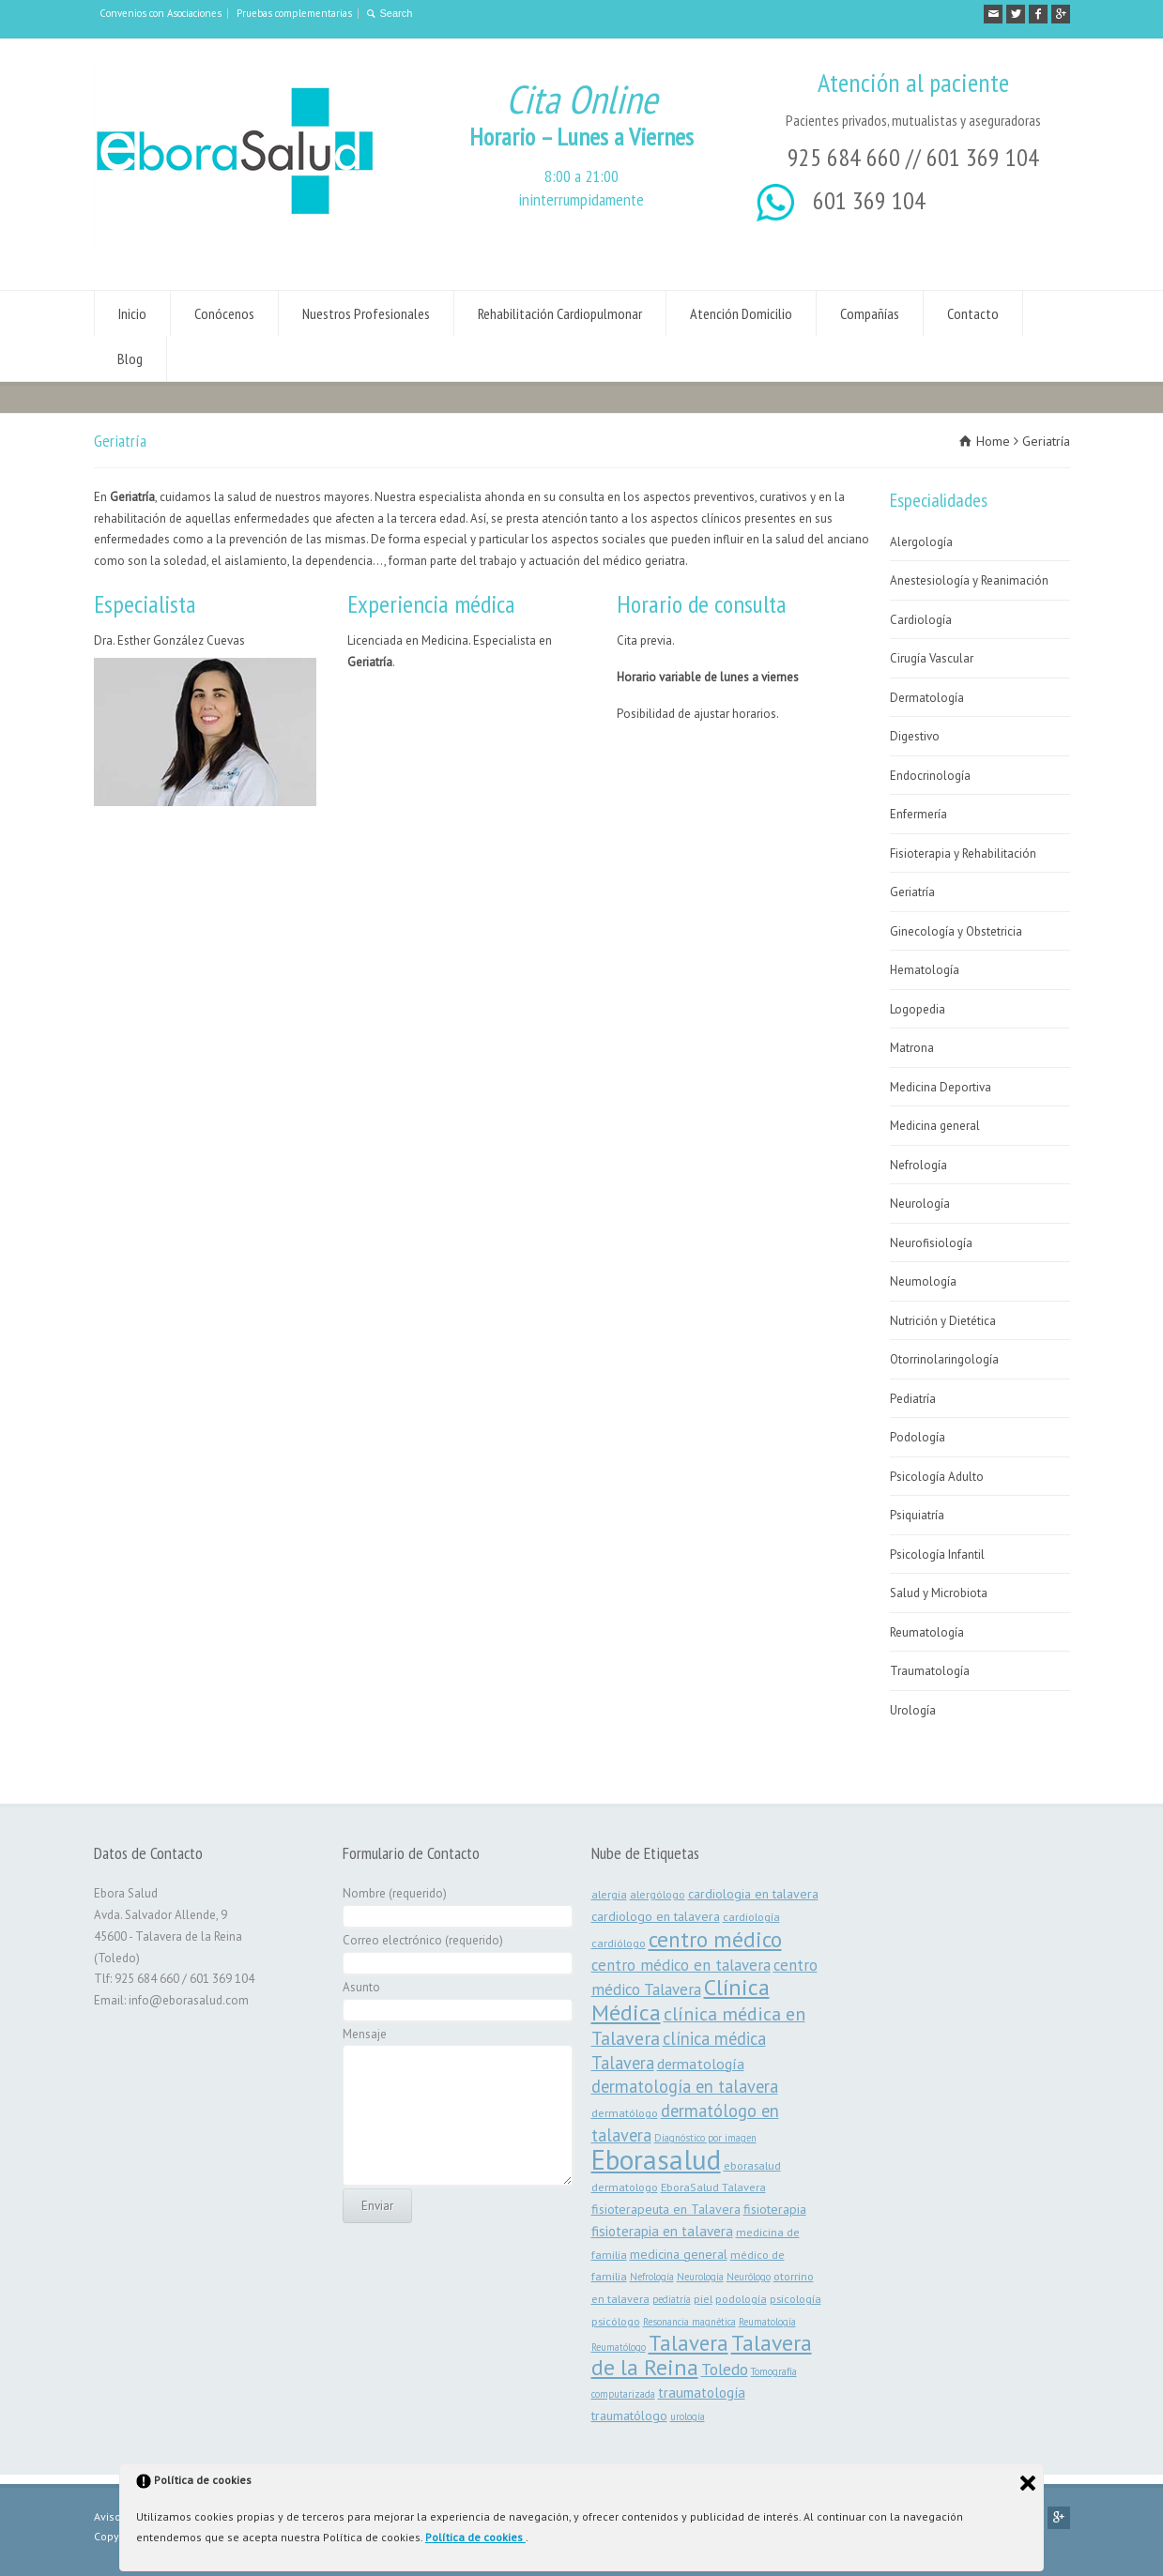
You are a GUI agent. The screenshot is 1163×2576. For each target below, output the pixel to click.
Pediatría (913, 1399)
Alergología (921, 542)
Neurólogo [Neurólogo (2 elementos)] (749, 2276)
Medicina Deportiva (940, 1087)
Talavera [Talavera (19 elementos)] (688, 2342)
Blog (130, 358)
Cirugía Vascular (931, 658)
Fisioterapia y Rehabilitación (963, 853)
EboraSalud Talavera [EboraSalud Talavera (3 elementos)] (713, 2186)
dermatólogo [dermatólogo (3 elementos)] (624, 2112)
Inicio (132, 313)
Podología (917, 1437)
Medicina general (935, 1126)
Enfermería (918, 814)
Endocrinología (930, 776)
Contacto (973, 313)
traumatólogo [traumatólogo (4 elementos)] (629, 2415)
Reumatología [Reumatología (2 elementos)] (767, 2321)
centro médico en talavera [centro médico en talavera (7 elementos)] (681, 1965)
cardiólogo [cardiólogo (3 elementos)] (618, 1942)
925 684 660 (844, 157)
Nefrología (918, 1165)
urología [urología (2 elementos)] (687, 2416)
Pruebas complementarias (294, 13)
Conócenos (224, 313)
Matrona (912, 1048)
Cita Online (581, 99)
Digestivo (915, 736)
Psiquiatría (917, 1515)
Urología (913, 1710)
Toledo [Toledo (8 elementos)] (724, 2369)
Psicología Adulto (937, 1477)
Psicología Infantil (937, 1554)
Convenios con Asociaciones (160, 13)
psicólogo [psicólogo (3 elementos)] (615, 2320)
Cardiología (921, 620)
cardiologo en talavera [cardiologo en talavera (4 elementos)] (655, 1916)
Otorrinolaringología (944, 1359)
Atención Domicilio (741, 313)
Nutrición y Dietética (943, 1321)
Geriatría (912, 892)
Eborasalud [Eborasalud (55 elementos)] (656, 2159)
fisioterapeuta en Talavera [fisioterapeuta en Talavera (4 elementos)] (666, 2209)
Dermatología (927, 698)
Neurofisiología (931, 1243)
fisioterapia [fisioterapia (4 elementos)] (774, 2209)
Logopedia (917, 1009)
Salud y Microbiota (938, 1593)
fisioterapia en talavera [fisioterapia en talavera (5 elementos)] (662, 2231)
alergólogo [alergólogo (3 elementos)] (657, 1893)
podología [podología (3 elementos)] (741, 2298)
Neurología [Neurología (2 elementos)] (700, 2276)
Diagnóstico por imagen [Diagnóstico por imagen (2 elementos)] (705, 2137)
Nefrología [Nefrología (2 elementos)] (652, 2276)
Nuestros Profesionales (366, 313)
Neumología (923, 1281)
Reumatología (927, 1632)
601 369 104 (982, 157)
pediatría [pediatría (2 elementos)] (671, 2299)
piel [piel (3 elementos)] (703, 2298)
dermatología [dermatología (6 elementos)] (700, 2063)
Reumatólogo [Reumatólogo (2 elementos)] (618, 2347)
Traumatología (930, 1671)
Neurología (920, 1204)
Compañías (869, 313)
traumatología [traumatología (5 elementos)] (701, 2392)
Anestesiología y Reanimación (969, 580)
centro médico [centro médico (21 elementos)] (715, 1939)
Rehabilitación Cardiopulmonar (560, 313)
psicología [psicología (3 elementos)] (795, 2298)
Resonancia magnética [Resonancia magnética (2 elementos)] (689, 2321)
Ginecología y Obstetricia (956, 931)
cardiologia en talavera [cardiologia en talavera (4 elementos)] (753, 1893)
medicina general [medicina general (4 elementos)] (678, 2254)
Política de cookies (475, 2537)
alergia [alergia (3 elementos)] (609, 1893)
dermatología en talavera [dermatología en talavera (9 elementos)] (684, 2086)
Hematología (924, 970)
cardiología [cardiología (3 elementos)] (751, 1916)
